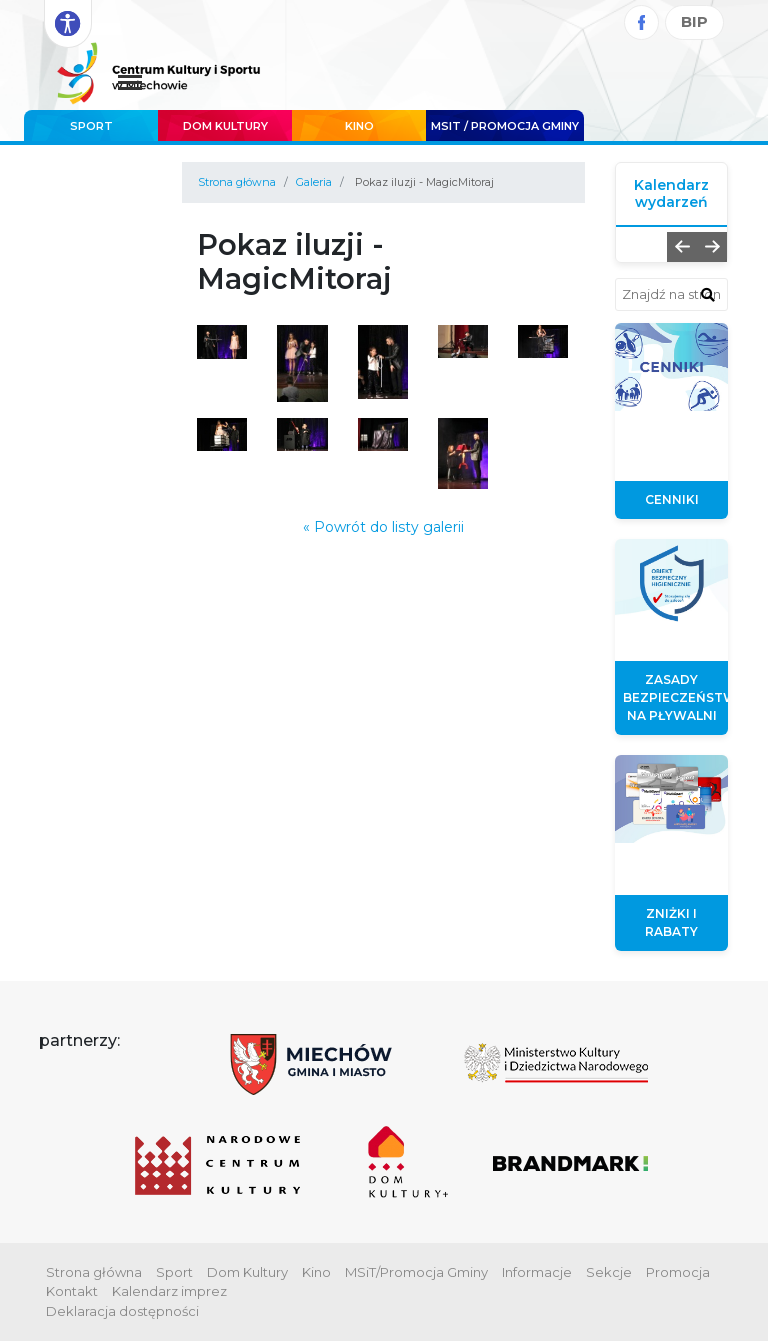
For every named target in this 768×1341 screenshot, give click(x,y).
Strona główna (237, 182)
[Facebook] (641, 22)
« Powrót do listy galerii (383, 527)
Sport (91, 126)
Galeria (314, 182)
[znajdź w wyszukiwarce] (708, 294)
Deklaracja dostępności (122, 1311)
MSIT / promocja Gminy (505, 126)
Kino (359, 126)
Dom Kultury (225, 126)
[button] (682, 247)
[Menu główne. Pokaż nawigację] (130, 84)
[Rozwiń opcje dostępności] (68, 24)
